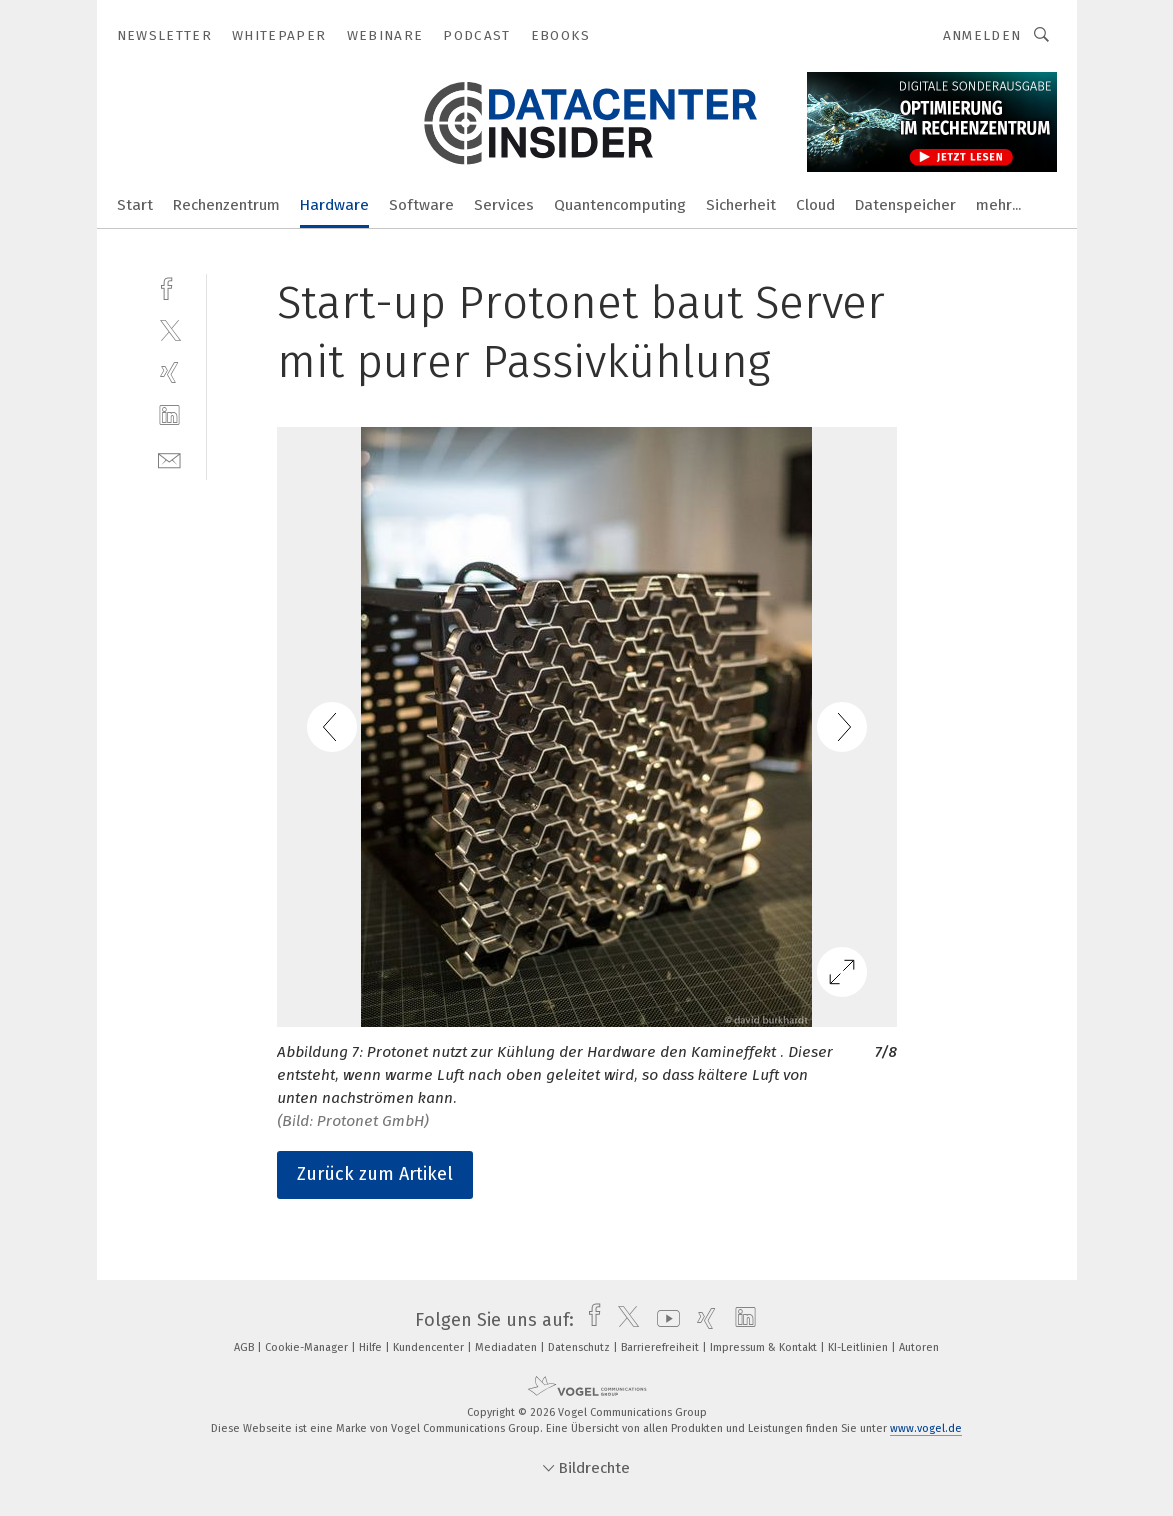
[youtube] (663, 1320)
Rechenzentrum (226, 205)
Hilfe (372, 1347)
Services (504, 205)
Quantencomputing (620, 205)
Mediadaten (507, 1347)
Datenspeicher (905, 205)
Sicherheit (741, 205)
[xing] (169, 372)
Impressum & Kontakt (765, 1347)
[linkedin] (169, 415)
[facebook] (169, 286)
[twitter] (169, 329)
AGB (245, 1347)
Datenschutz (580, 1347)
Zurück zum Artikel (375, 1174)
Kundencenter (430, 1347)
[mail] (169, 458)
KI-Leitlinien (859, 1347)
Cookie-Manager (308, 1347)
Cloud (815, 205)
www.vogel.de (926, 1428)
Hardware (334, 205)
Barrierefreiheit (661, 1347)
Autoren (919, 1347)
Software (421, 205)
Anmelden (982, 35)
